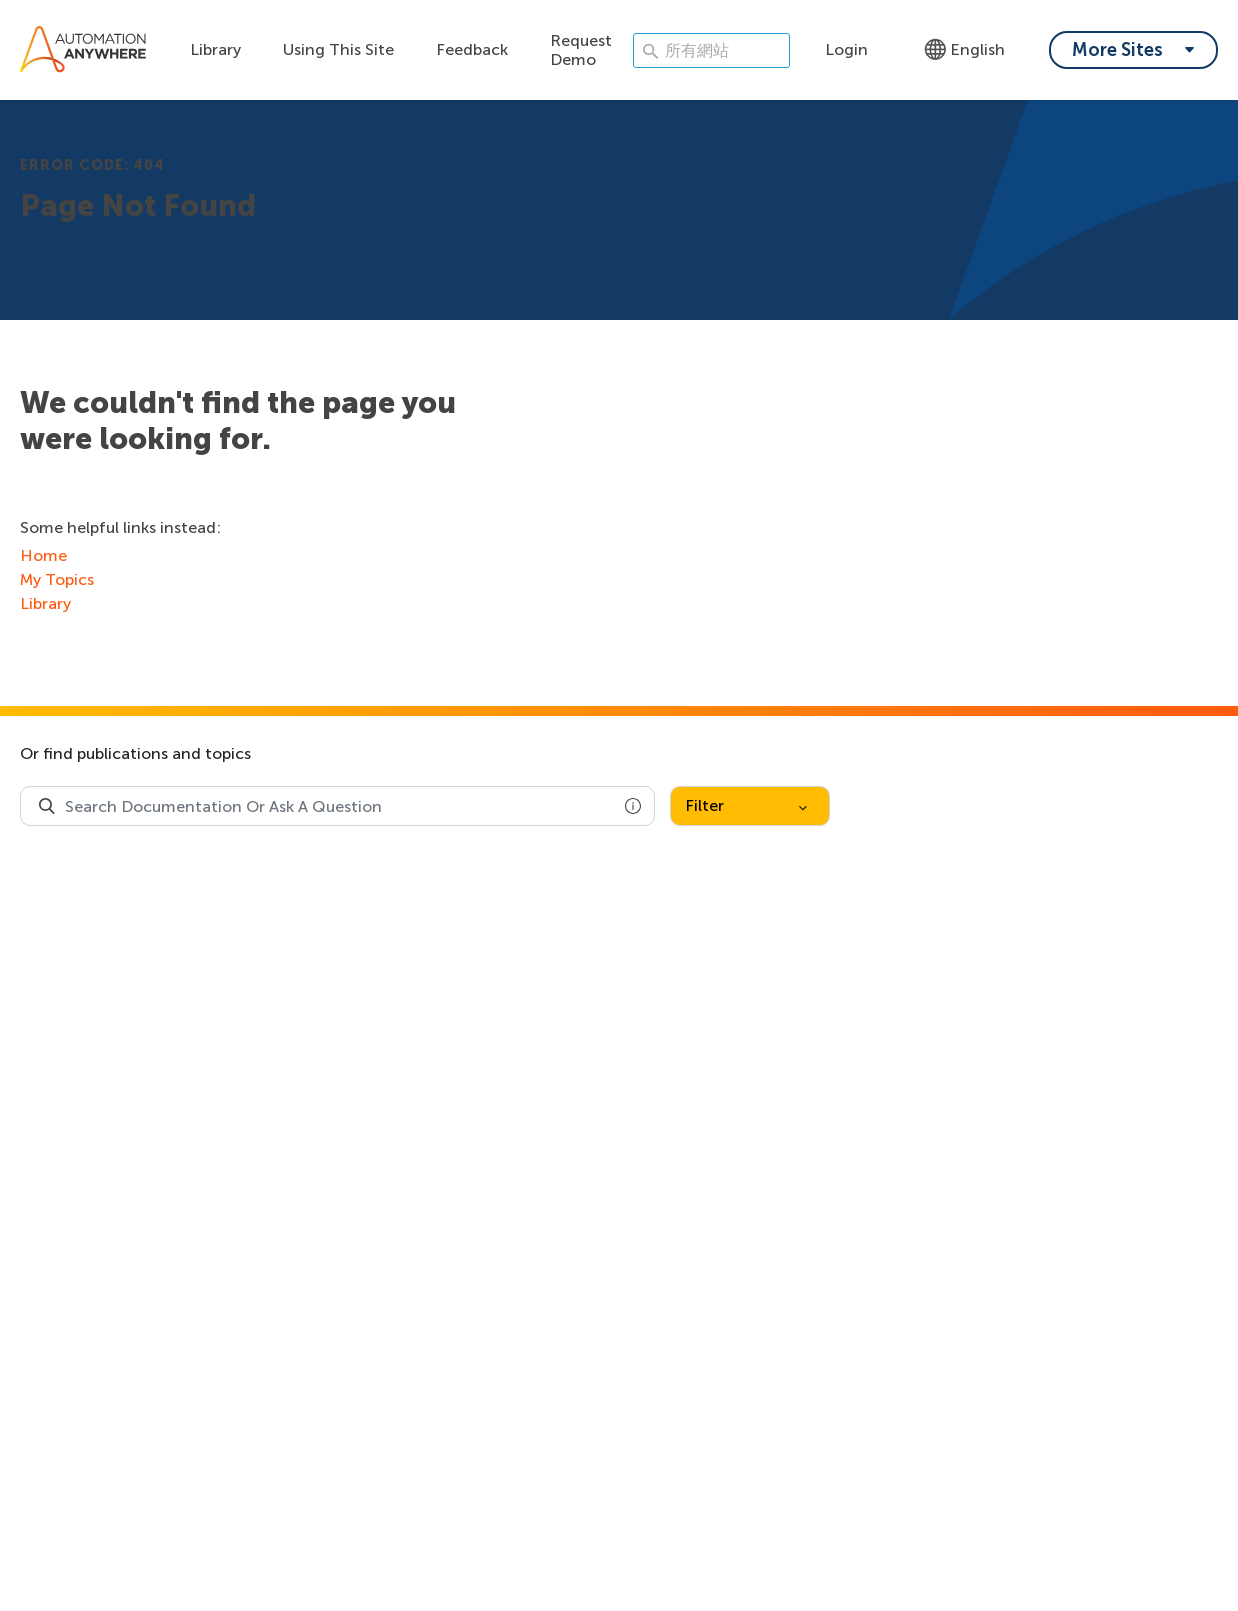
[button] (633, 806)
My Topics (57, 579)
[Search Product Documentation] (47, 806)
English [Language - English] (964, 49)
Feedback (472, 49)
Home (43, 555)
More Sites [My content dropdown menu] (1117, 50)
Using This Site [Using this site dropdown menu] (338, 49)
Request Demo (581, 50)
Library (215, 49)
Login (846, 49)
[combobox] (337, 806)
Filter (746, 805)
